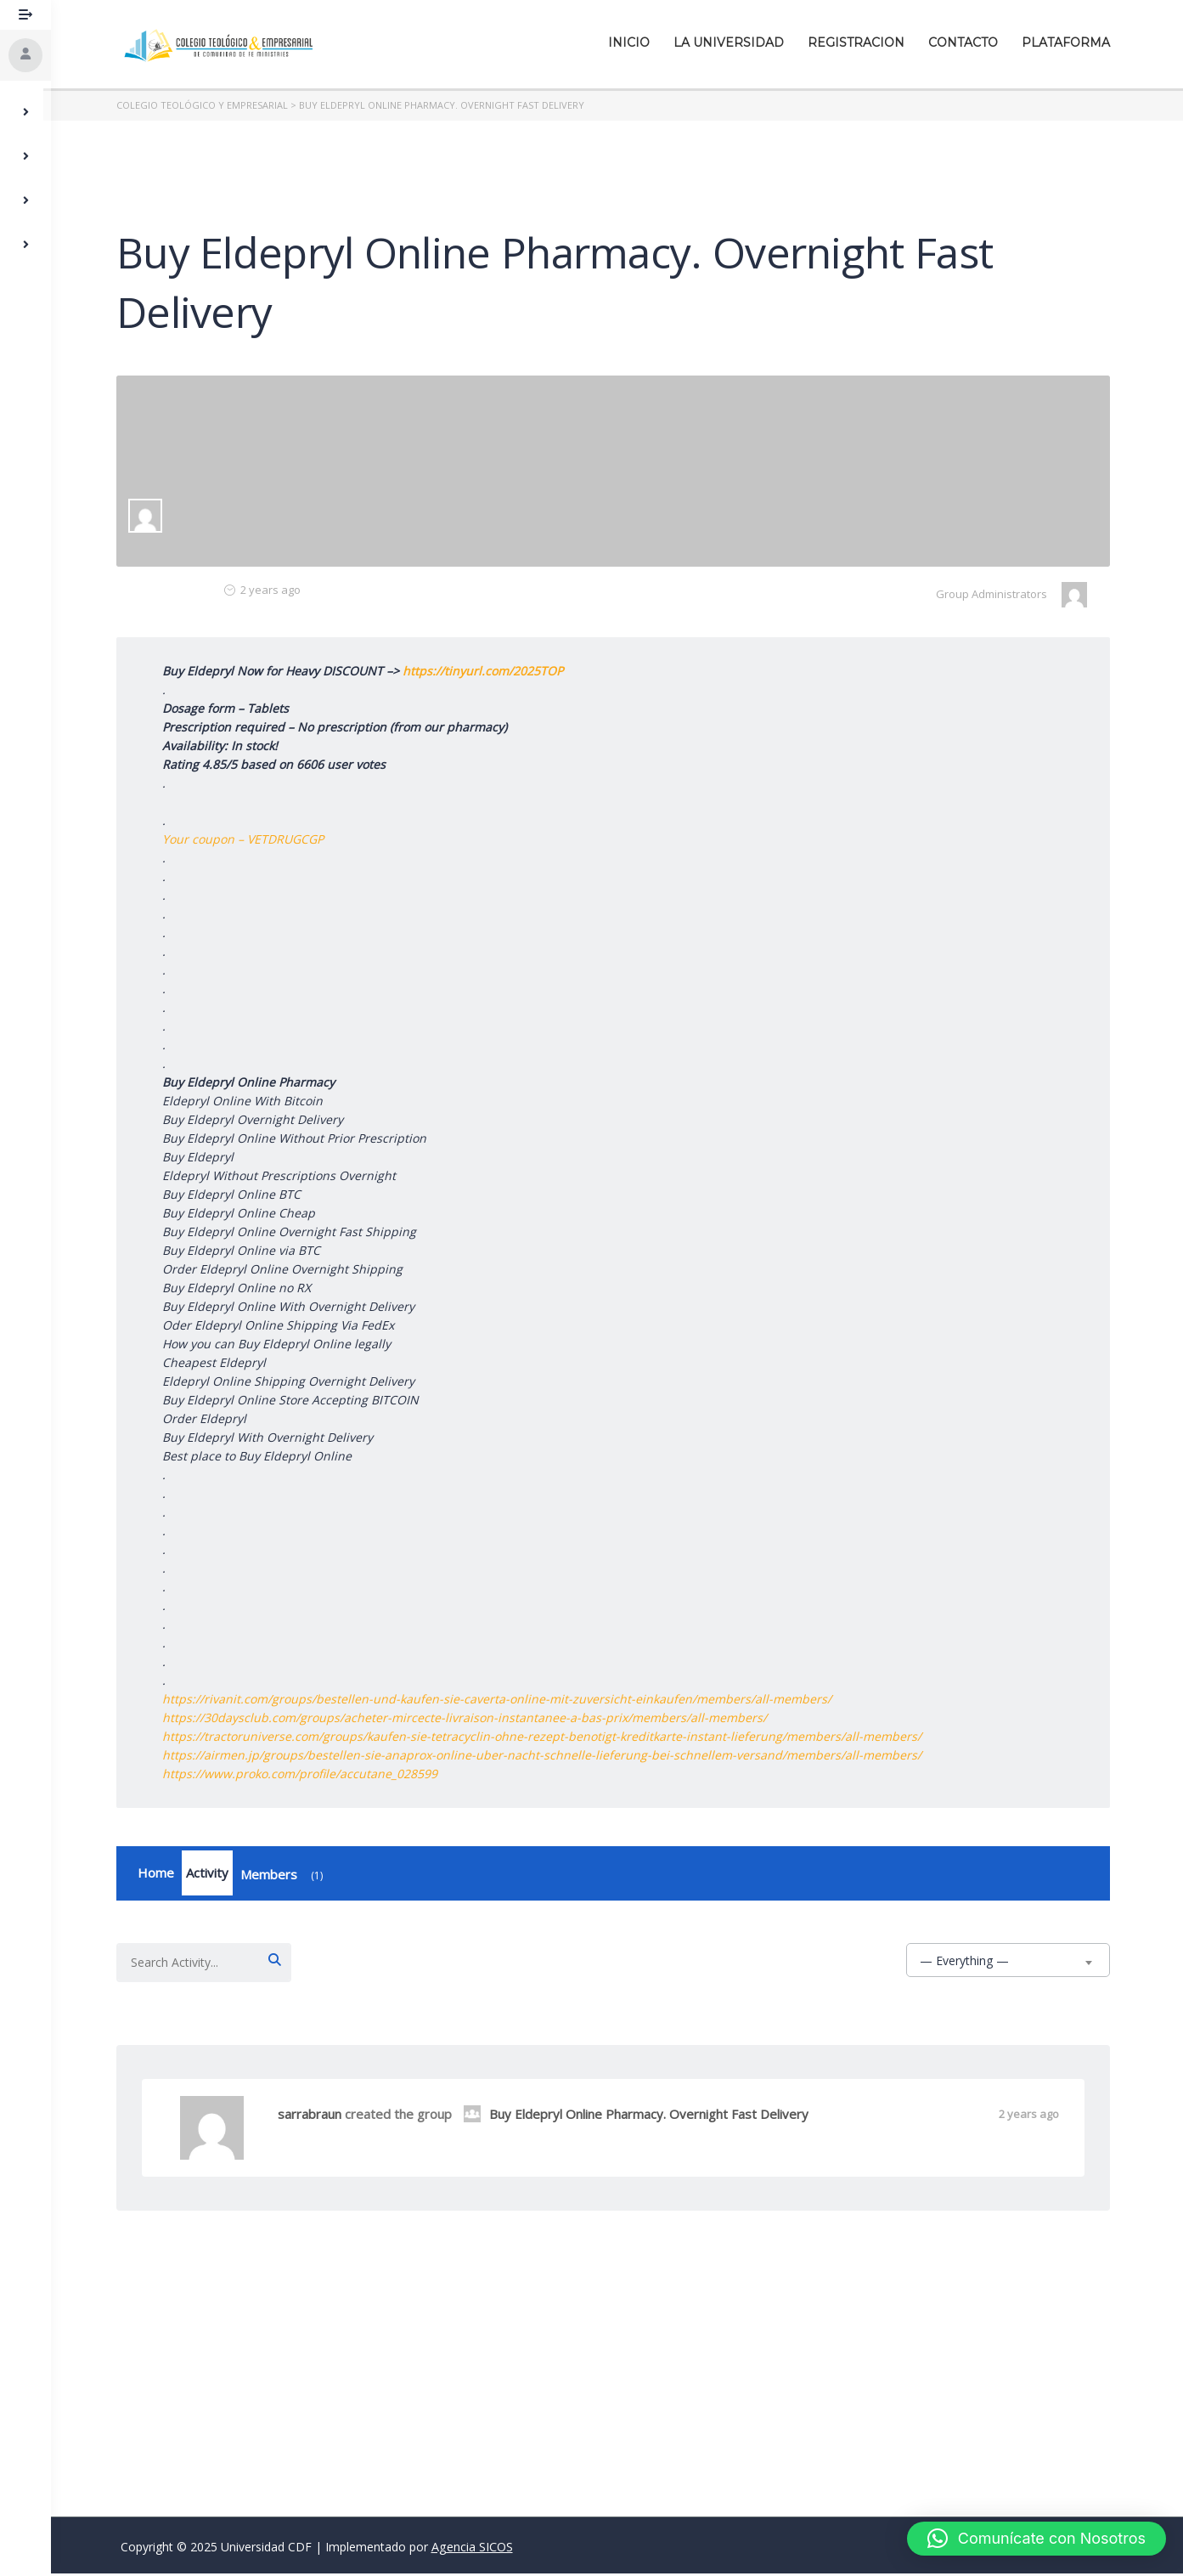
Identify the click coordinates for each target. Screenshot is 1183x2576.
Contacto (967, 42)
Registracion (860, 42)
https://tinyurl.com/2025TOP (487, 671)
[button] (1036, 2539)
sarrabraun (314, 2116)
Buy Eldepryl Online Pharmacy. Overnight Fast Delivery (640, 2116)
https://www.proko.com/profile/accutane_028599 (304, 1773)
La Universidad (733, 42)
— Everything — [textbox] (968, 1963)
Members (289, 1877)
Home (160, 1874)
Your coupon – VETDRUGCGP (247, 839)
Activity (211, 1874)
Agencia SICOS (471, 2549)
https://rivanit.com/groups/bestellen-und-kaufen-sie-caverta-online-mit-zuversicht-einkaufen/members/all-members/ (501, 1699)
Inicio (633, 42)
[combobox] (1012, 1963)
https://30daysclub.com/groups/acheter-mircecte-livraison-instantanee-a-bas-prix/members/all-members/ (468, 1717)
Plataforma (1070, 42)
